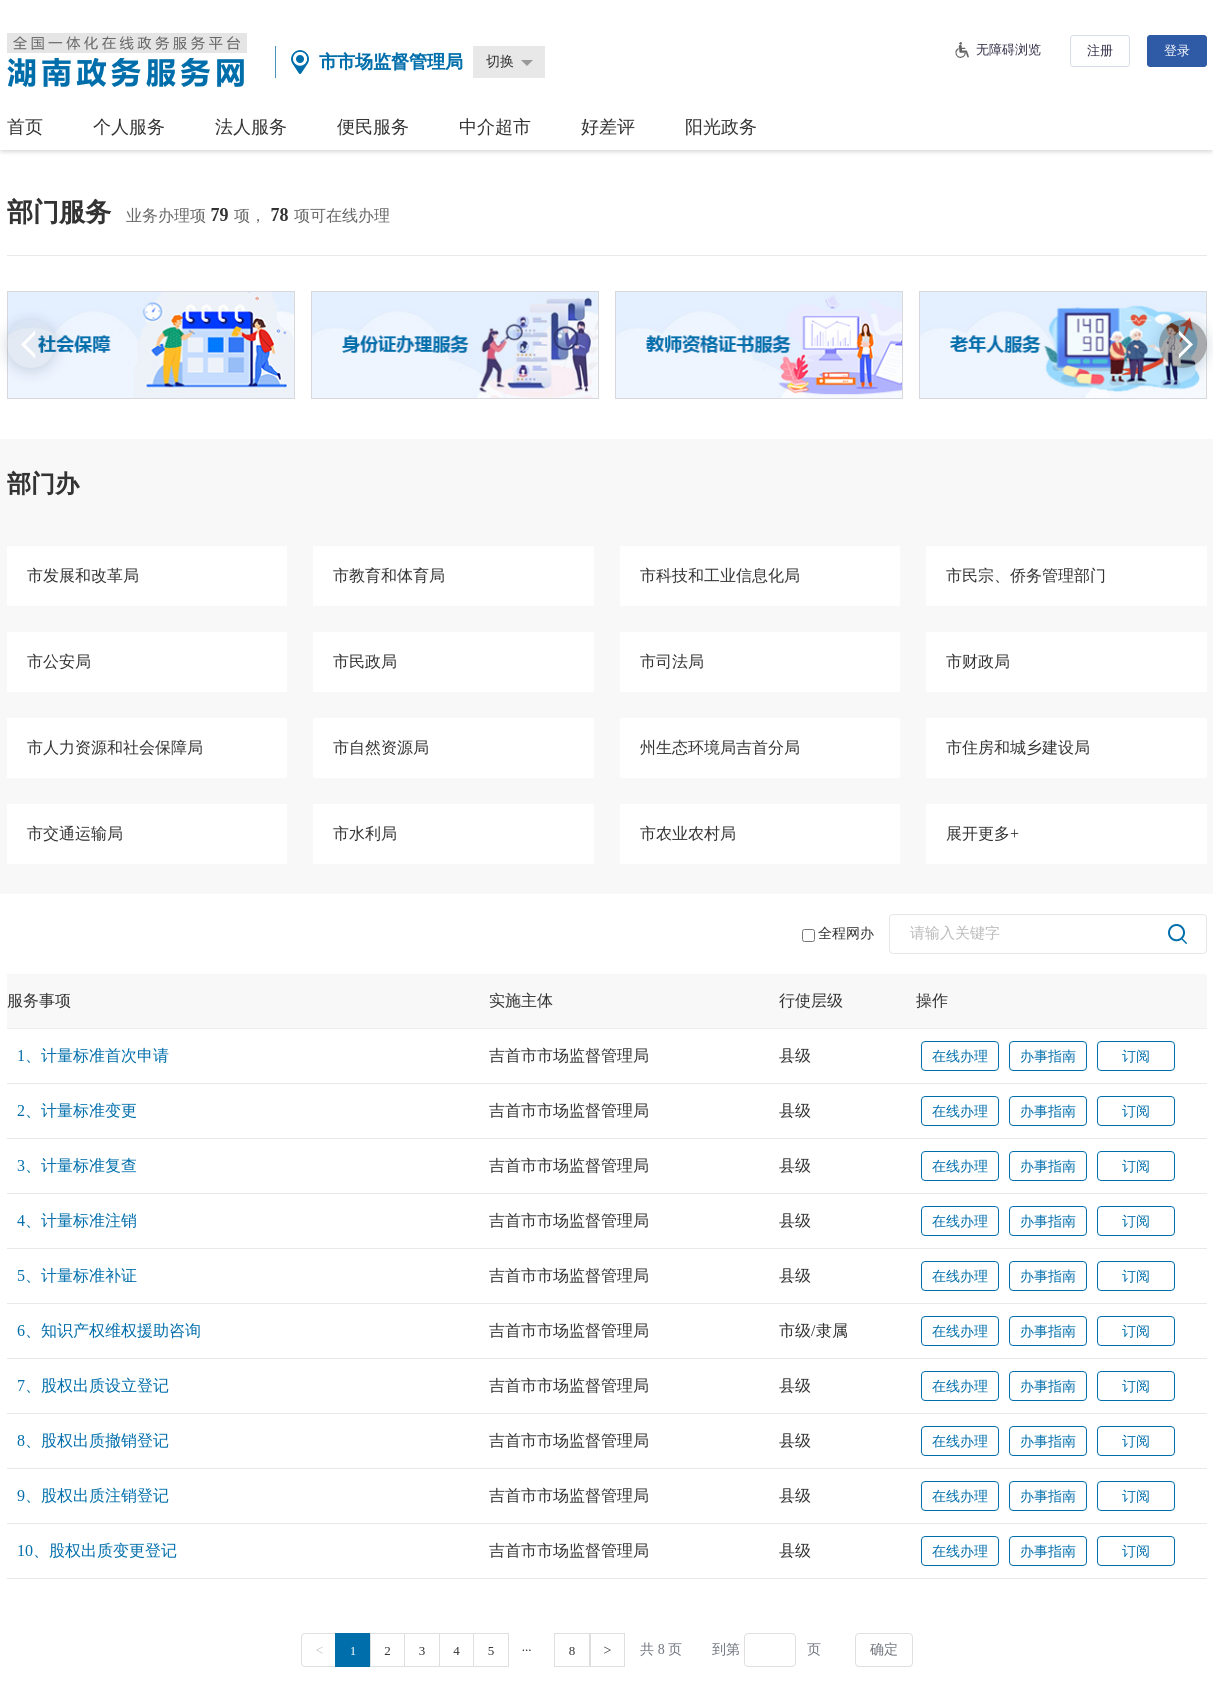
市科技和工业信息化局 (720, 575)
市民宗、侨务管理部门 (1026, 575)
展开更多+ (982, 833)
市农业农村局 (688, 833)
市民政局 (365, 661)
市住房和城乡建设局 (1018, 747)
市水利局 (365, 833)
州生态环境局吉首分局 (720, 747)
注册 (1100, 50)
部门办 (43, 484)
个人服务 (129, 127)
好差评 (608, 127)
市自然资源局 (381, 747)
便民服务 (373, 127)
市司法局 (672, 661)
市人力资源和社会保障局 (115, 747)
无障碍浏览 (1008, 49)
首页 (25, 127)
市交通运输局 (75, 833)
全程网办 (838, 934)
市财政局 (978, 661)
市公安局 (59, 661)
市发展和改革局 (83, 575)
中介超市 (495, 127)
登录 (1177, 50)
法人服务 (251, 127)
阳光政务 (721, 127)
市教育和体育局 (389, 575)
